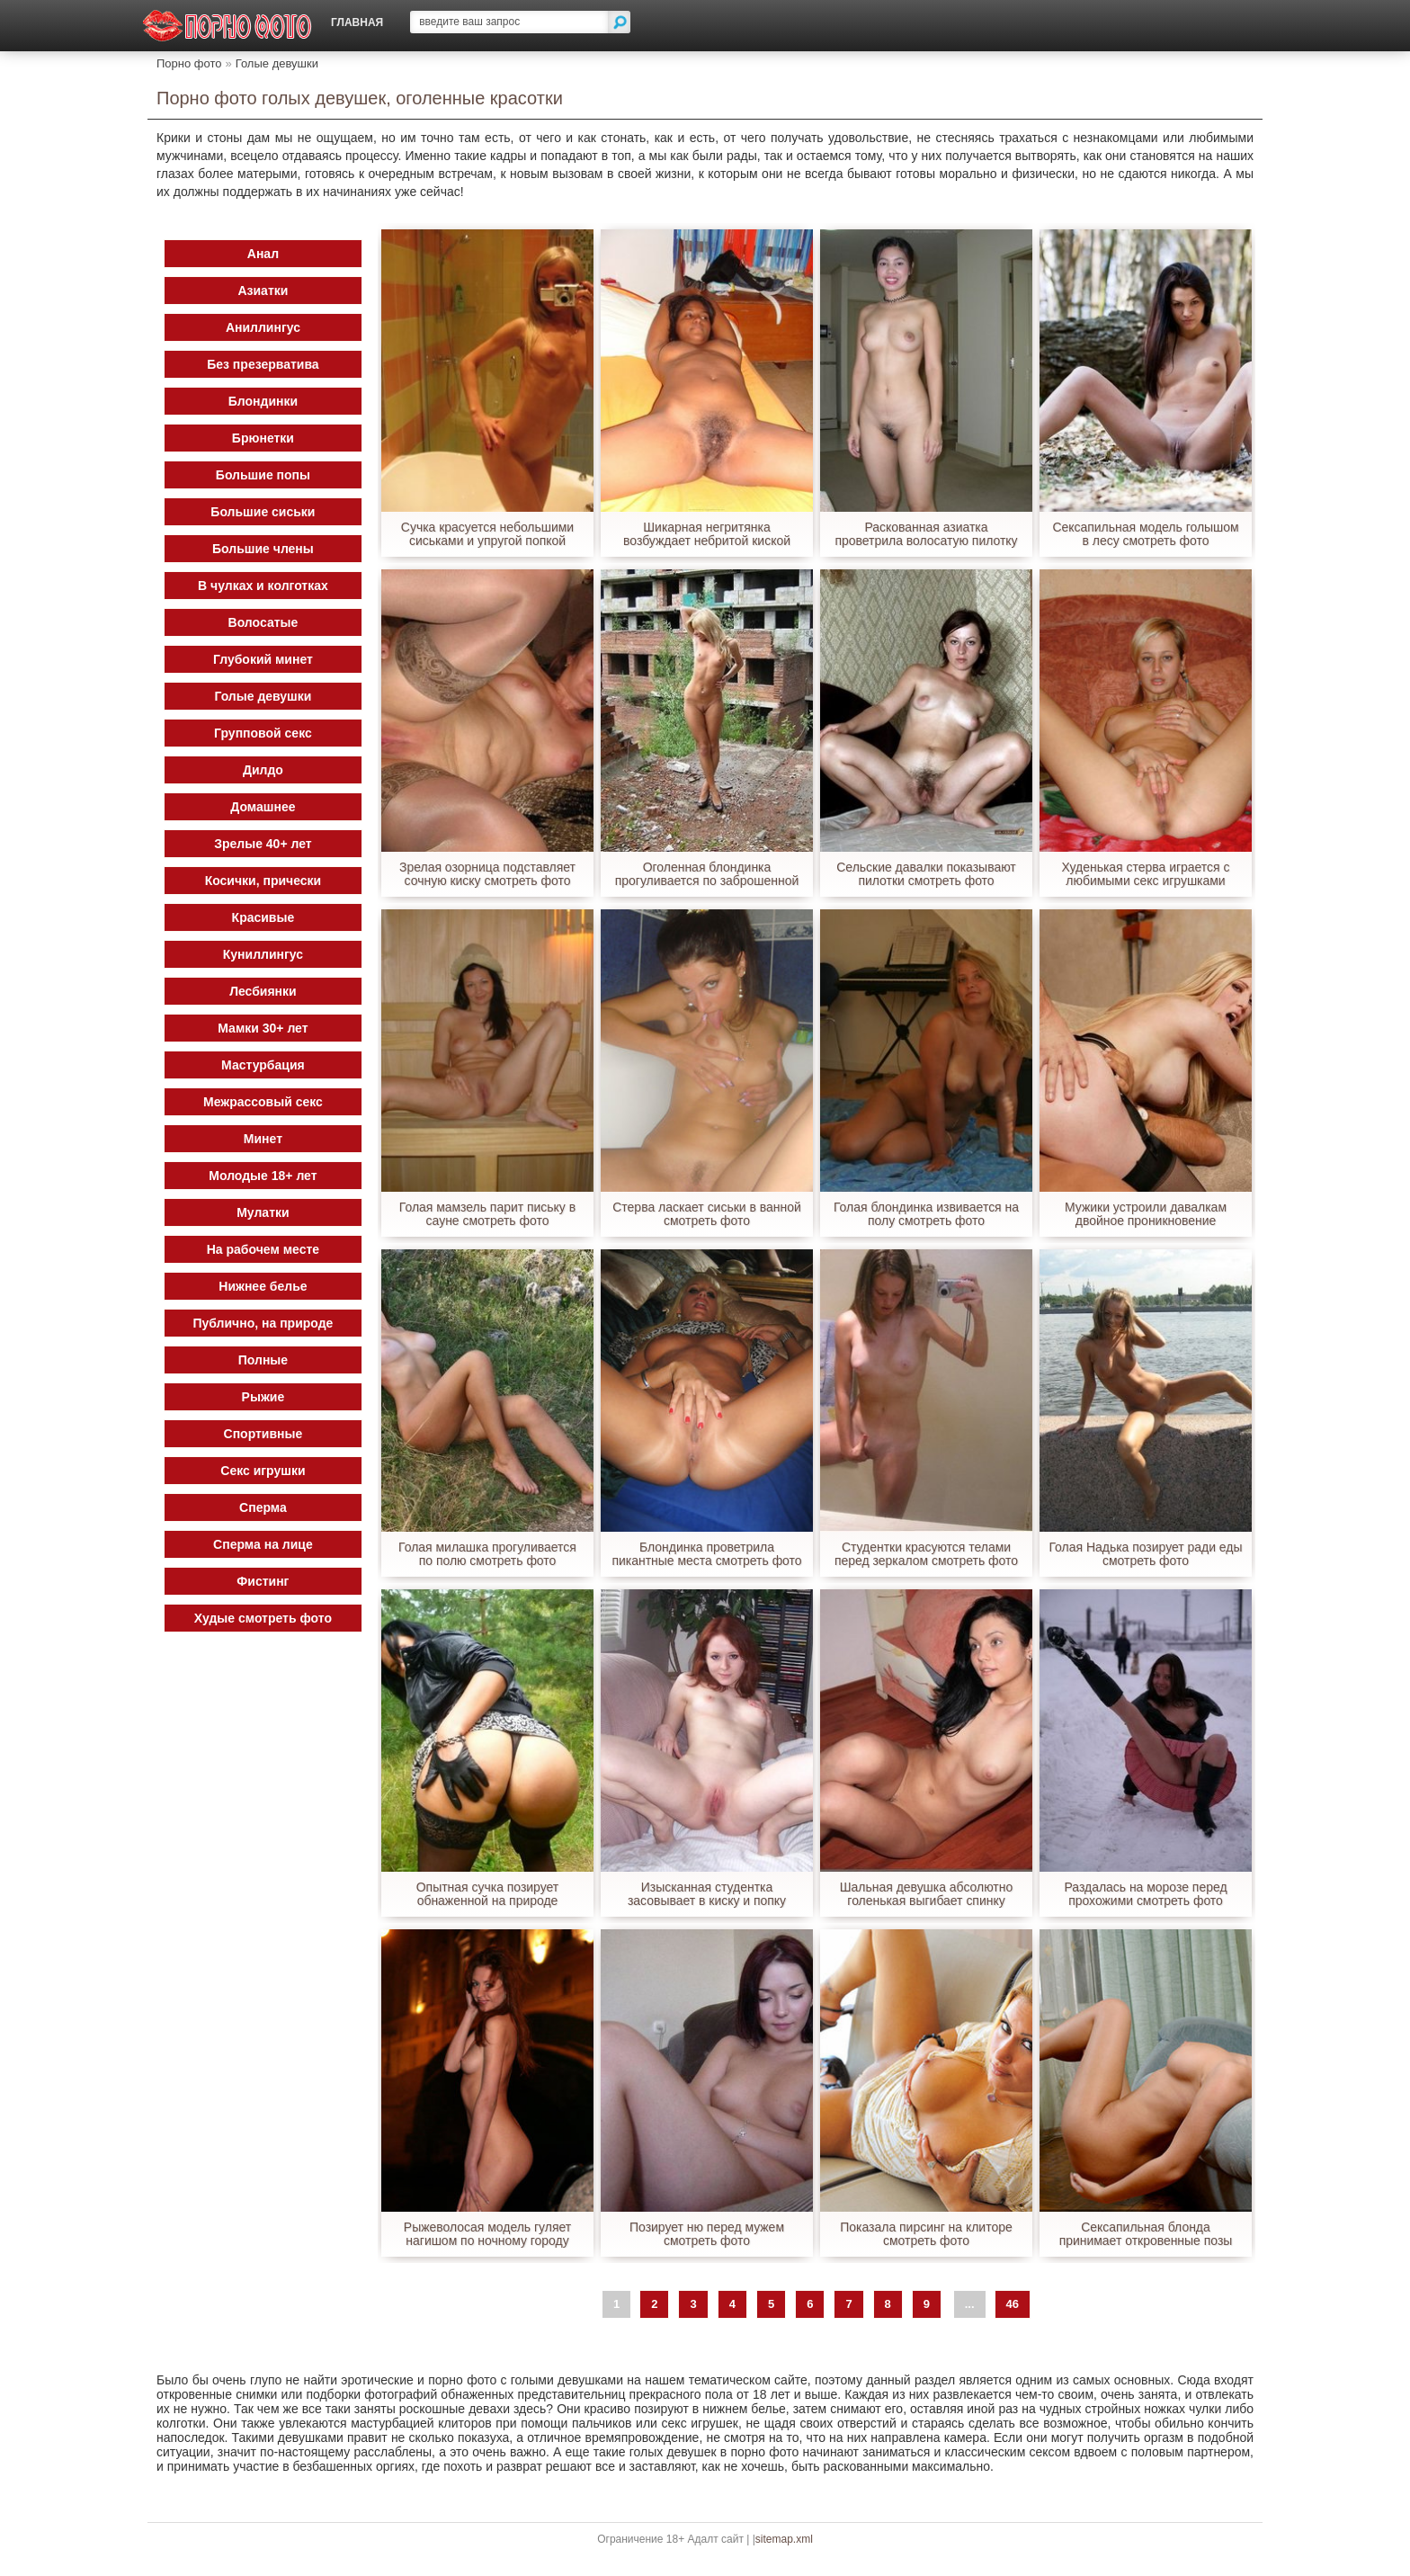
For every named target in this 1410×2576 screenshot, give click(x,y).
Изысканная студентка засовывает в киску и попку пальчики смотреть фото (707, 1894)
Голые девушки (277, 63)
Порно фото (189, 63)
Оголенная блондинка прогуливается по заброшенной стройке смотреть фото (706, 874)
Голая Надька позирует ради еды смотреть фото (1146, 1554)
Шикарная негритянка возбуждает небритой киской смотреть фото (707, 534)
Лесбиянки (264, 991)
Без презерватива (263, 364)
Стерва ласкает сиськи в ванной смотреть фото (706, 1214)
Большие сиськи (263, 512)
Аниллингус (263, 327)
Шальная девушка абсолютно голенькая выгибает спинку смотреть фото (926, 1894)
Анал (263, 253)
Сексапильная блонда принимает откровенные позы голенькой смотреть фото (1145, 2234)
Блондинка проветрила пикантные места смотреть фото (706, 1554)
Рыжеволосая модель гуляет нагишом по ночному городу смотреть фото (488, 2234)
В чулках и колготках (264, 585)
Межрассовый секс (264, 1102)
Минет (263, 1138)
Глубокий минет (264, 659)
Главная (357, 22)
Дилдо (264, 770)
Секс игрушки (263, 1470)
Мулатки (263, 1212)
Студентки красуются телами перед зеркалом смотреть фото (926, 1554)
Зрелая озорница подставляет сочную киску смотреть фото (487, 874)
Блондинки (263, 401)
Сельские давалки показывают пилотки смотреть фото (926, 874)
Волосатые (263, 622)
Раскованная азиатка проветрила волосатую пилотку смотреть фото (926, 534)
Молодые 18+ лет (263, 1175)
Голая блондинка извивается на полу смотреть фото (927, 1214)
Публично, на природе (263, 1323)
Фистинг (263, 1581)
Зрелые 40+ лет (263, 843)
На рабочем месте (263, 1249)
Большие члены (264, 548)
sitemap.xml (784, 2539)
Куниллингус (263, 954)
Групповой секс (264, 733)
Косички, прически (263, 880)
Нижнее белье (263, 1286)
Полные (263, 1360)
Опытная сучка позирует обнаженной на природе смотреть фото (487, 1894)
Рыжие (263, 1397)
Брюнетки (263, 438)
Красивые (263, 917)
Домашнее (263, 807)
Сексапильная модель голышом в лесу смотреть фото (1145, 534)
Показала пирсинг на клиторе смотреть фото (926, 2234)
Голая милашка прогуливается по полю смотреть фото (487, 1554)
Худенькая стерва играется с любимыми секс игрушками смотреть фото (1145, 874)
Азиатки (263, 290)
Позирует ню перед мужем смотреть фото (707, 2234)
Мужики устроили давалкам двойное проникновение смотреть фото (1146, 1214)
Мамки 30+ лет (263, 1028)
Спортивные (263, 1434)
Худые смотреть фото (263, 1618)
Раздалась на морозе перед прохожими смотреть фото (1145, 1894)
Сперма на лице (264, 1544)
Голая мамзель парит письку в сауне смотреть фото (487, 1214)
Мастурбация (264, 1065)
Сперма (264, 1507)
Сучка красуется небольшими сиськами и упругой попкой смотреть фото (488, 534)
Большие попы (263, 475)
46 (1012, 2304)
